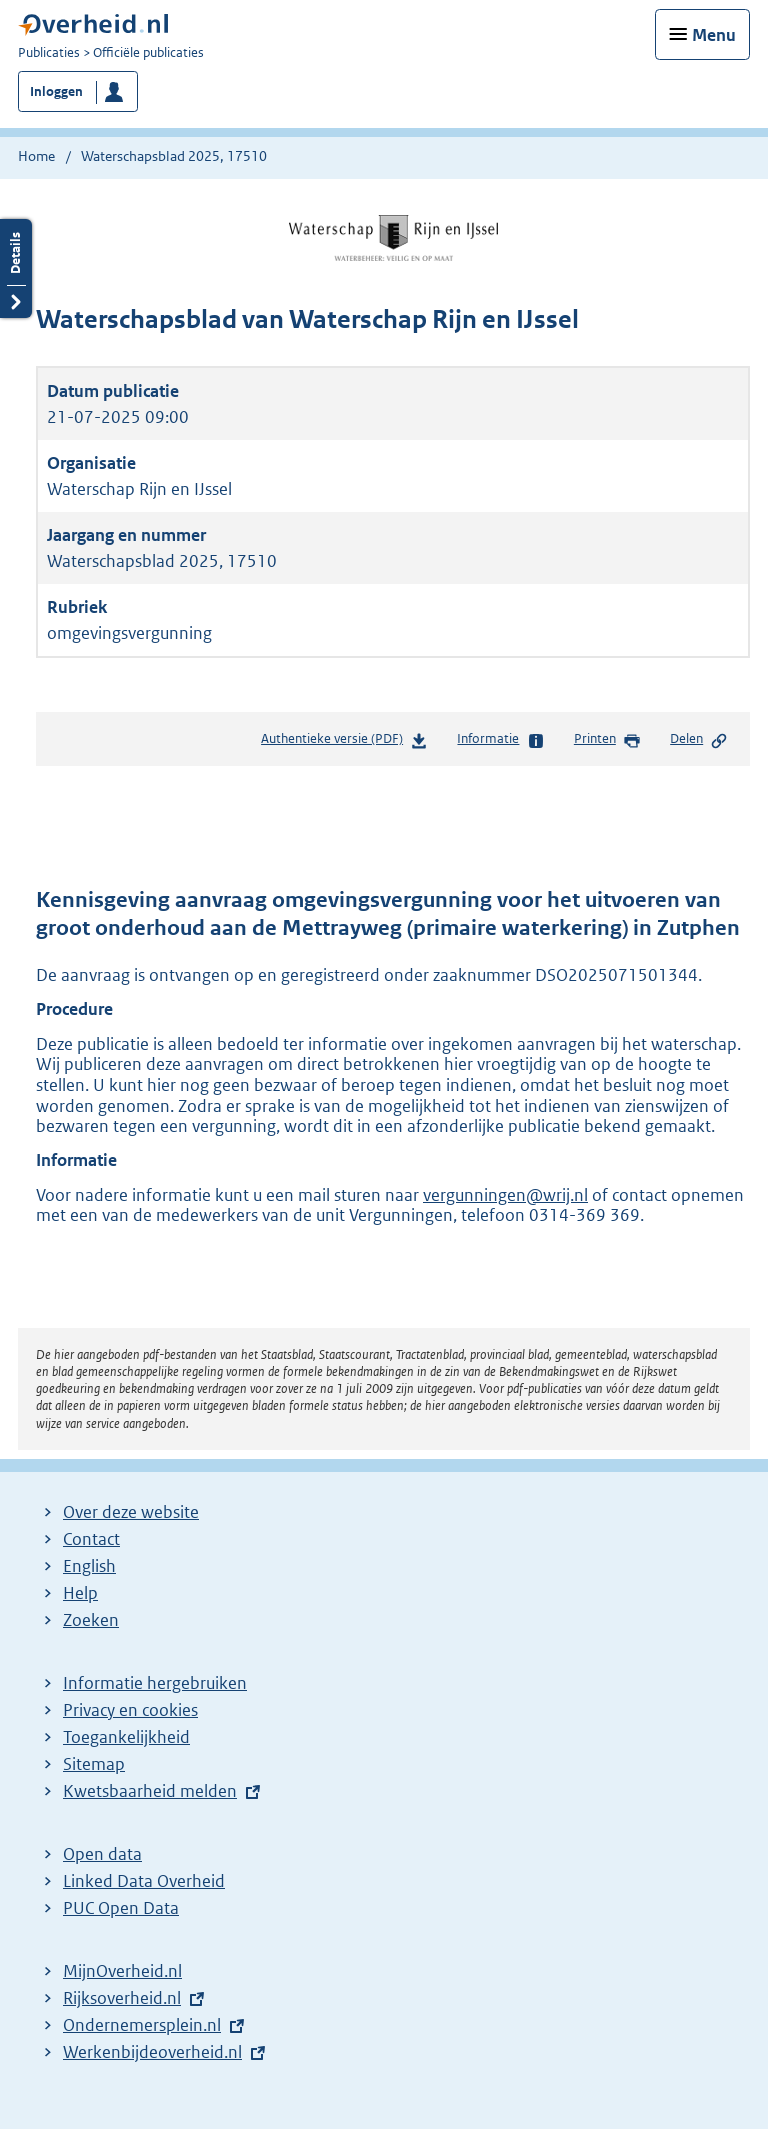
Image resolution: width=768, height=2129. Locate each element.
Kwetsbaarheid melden (150, 1791)
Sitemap (94, 1764)
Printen (607, 740)
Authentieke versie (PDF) (344, 742)
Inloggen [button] (56, 91)
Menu (714, 35)
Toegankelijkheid (126, 1737)
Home (36, 156)
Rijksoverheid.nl (122, 1998)
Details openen (16, 268)
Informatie (500, 740)
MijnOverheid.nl (122, 1971)
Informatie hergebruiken (155, 1683)
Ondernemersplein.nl (142, 2025)
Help (80, 1593)
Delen (699, 740)
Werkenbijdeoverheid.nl (152, 2052)
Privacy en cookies (130, 1710)
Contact (91, 1539)
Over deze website (131, 1512)
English (89, 1566)
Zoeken (91, 1620)
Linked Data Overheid (144, 1881)
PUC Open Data (121, 1908)
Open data (102, 1854)
